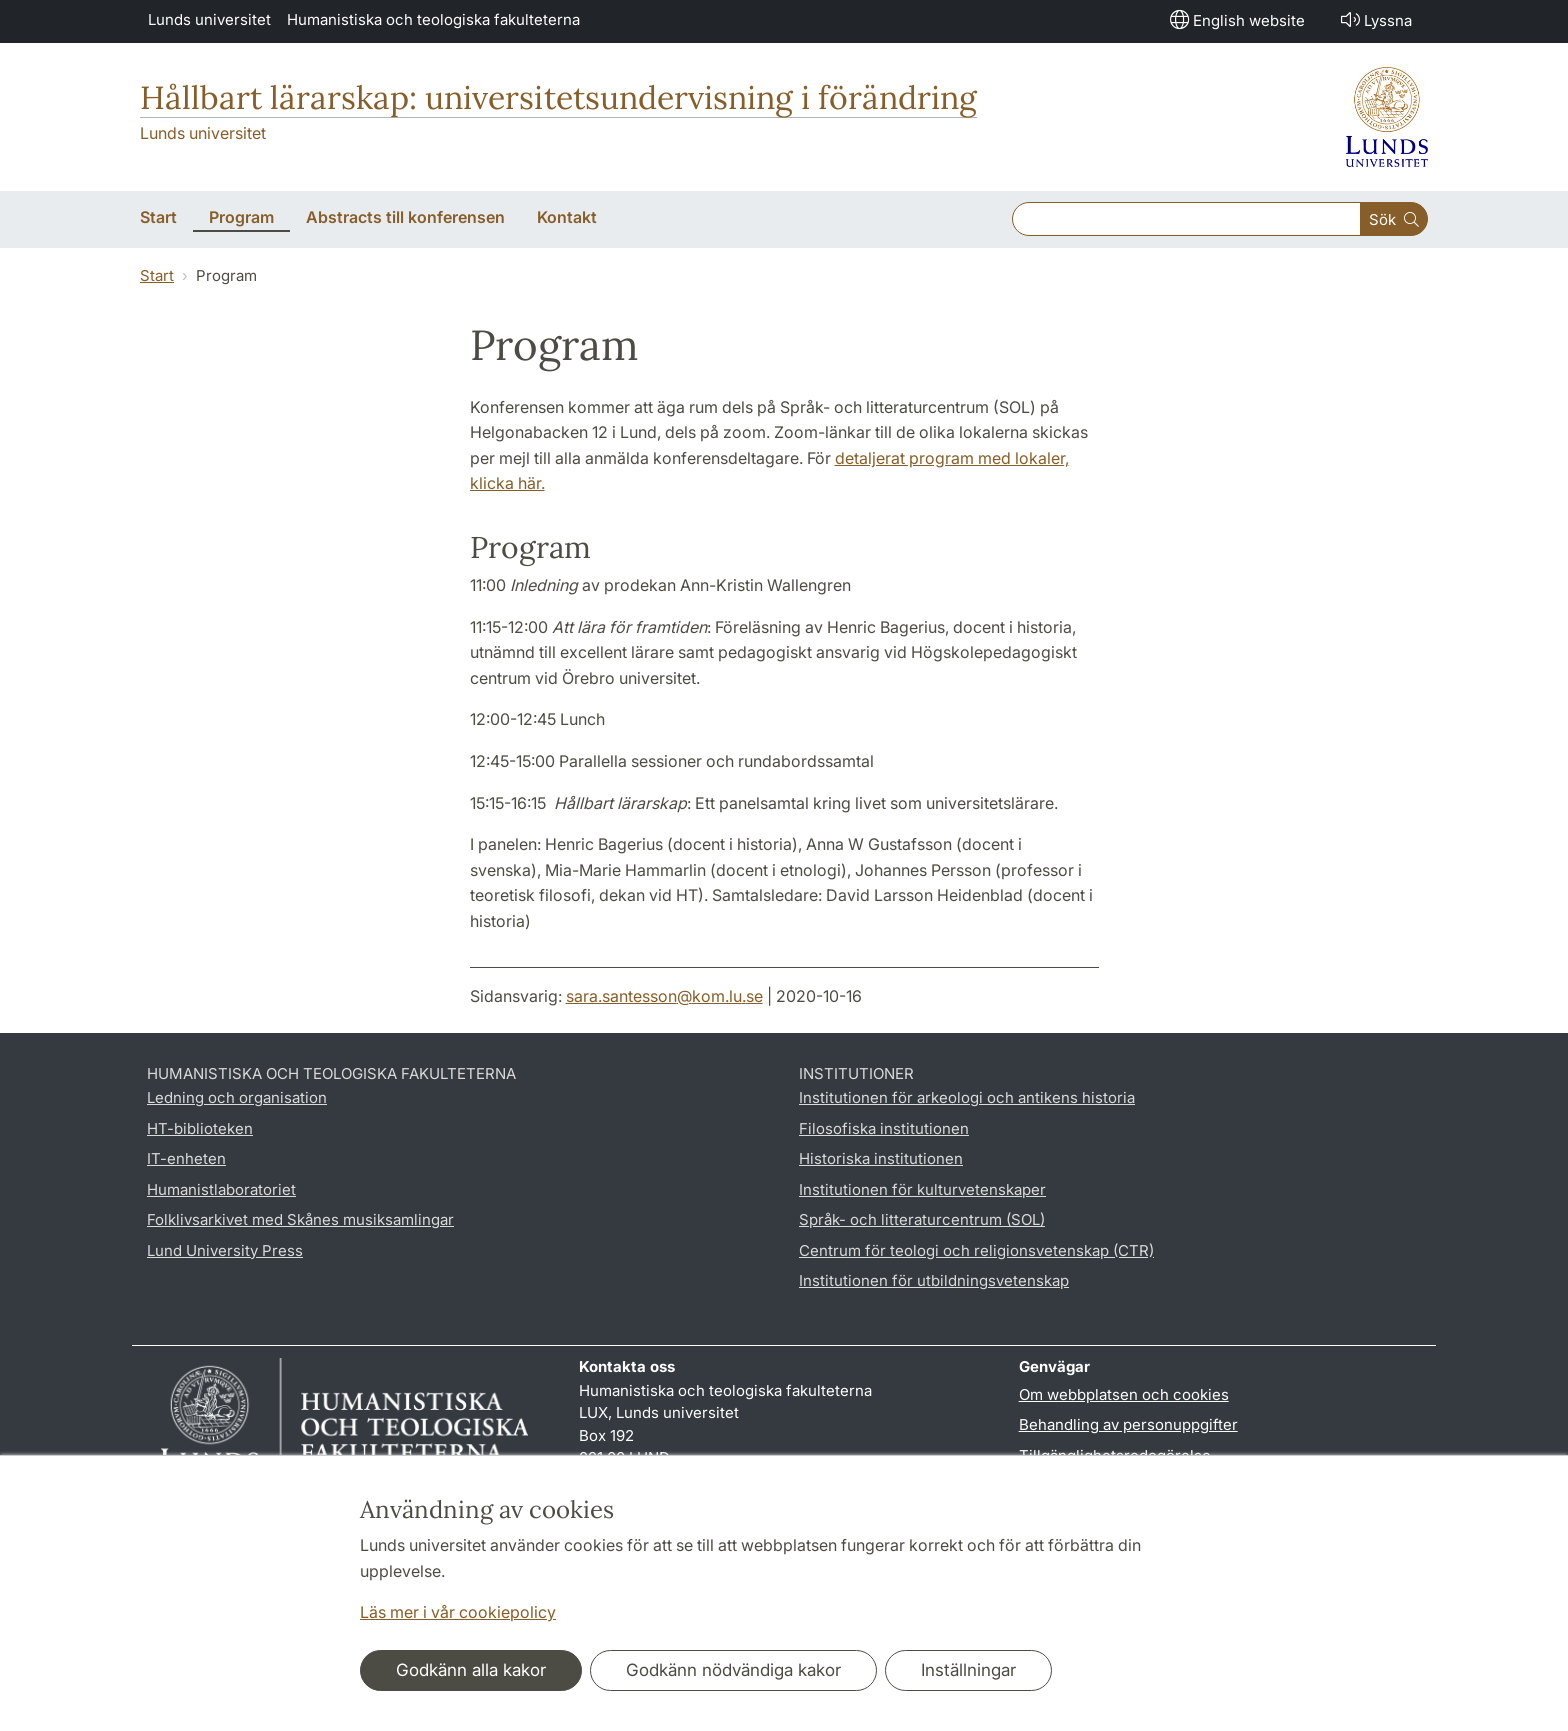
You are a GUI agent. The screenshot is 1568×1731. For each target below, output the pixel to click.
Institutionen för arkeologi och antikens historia (967, 1097)
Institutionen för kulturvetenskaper (922, 1189)
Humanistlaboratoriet (221, 1189)
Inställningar (968, 1670)
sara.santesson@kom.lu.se (664, 996)
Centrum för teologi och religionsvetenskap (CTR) (976, 1250)
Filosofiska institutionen (884, 1128)
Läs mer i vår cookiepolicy (458, 1612)
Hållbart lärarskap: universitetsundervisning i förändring (558, 97)
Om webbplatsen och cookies (1124, 1394)
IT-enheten (186, 1158)
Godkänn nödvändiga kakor (733, 1670)
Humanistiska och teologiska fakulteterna (433, 19)
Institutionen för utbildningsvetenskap (934, 1280)
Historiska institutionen (881, 1158)
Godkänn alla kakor (471, 1670)
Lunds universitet (209, 19)
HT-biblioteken (200, 1128)
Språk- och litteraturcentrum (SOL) (922, 1219)
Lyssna (1374, 19)
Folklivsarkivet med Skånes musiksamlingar (300, 1219)
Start (157, 275)
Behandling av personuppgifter (1128, 1424)
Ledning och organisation (237, 1097)
